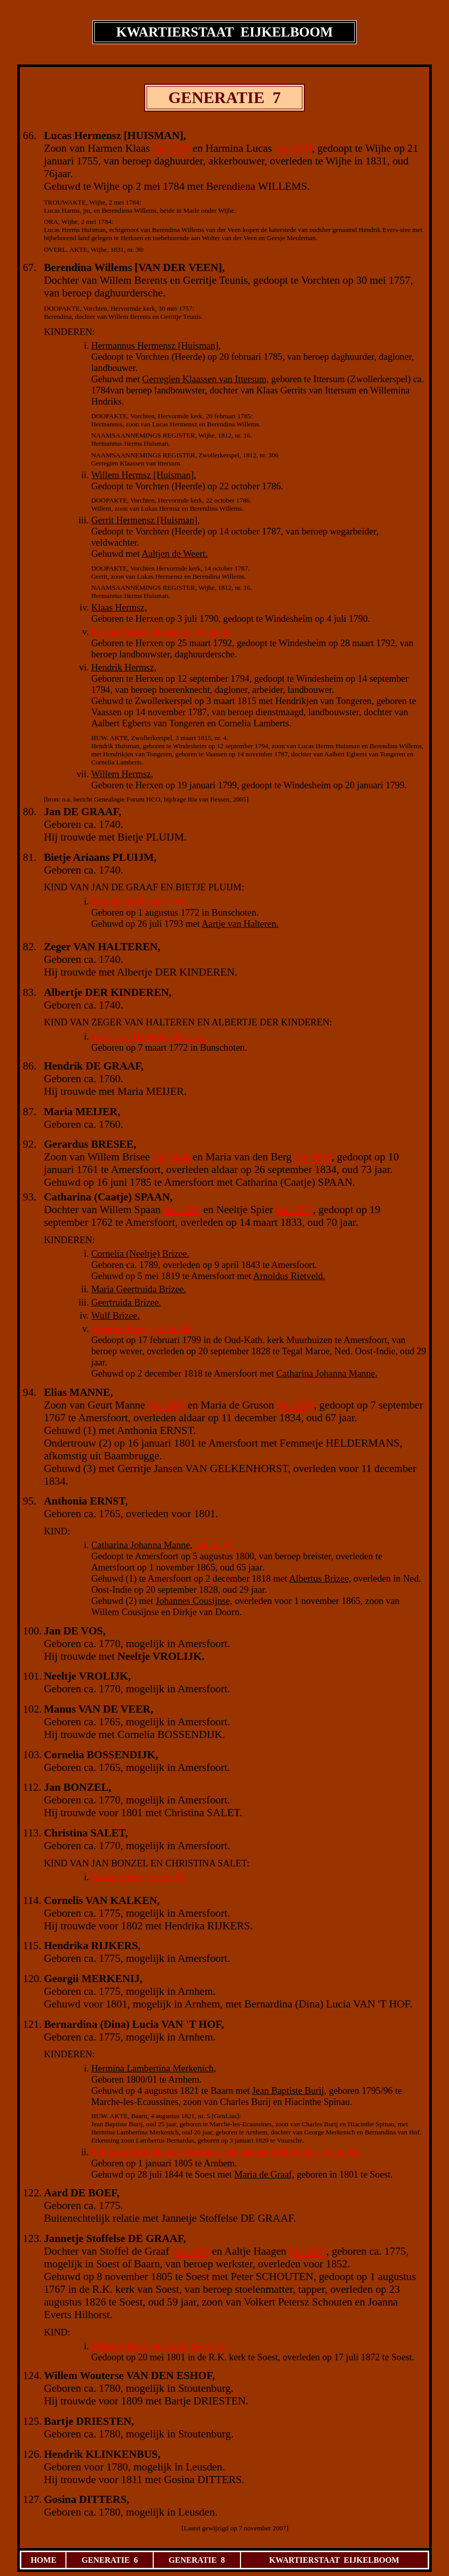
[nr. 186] (181, 1209)
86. (30, 1066)
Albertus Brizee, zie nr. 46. (142, 1328)
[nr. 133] (293, 148)
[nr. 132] (171, 148)
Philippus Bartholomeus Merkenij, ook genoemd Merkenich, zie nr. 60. (226, 2152)
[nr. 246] (190, 2251)
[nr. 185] (312, 1157)
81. (30, 857)
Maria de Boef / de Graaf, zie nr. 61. (159, 2345)
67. (30, 267)
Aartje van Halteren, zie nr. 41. (149, 1036)
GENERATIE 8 (196, 2560)
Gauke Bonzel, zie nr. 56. (139, 1876)
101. (32, 1676)
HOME (43, 2560)
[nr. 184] (171, 1157)
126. (32, 2454)
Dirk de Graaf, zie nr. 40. (138, 901)
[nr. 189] (295, 1405)
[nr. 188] (166, 1405)
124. (32, 2375)
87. (30, 1112)
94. (30, 1392)
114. (32, 1900)
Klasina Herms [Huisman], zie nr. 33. (162, 631)
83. (30, 992)
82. (30, 947)
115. (32, 1945)
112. (32, 1787)
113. (32, 1833)
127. (32, 2499)
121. (32, 2024)
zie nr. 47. (213, 1545)
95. (30, 1501)
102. (32, 1709)
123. (32, 2238)
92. (30, 1144)
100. (32, 1631)
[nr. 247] (307, 2251)
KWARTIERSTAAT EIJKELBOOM (334, 2560)
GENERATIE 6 (110, 2560)
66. (30, 135)
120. (32, 1978)
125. (32, 2421)
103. (32, 1755)
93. (30, 1197)
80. (30, 812)
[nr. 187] (294, 1209)
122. (32, 2193)
